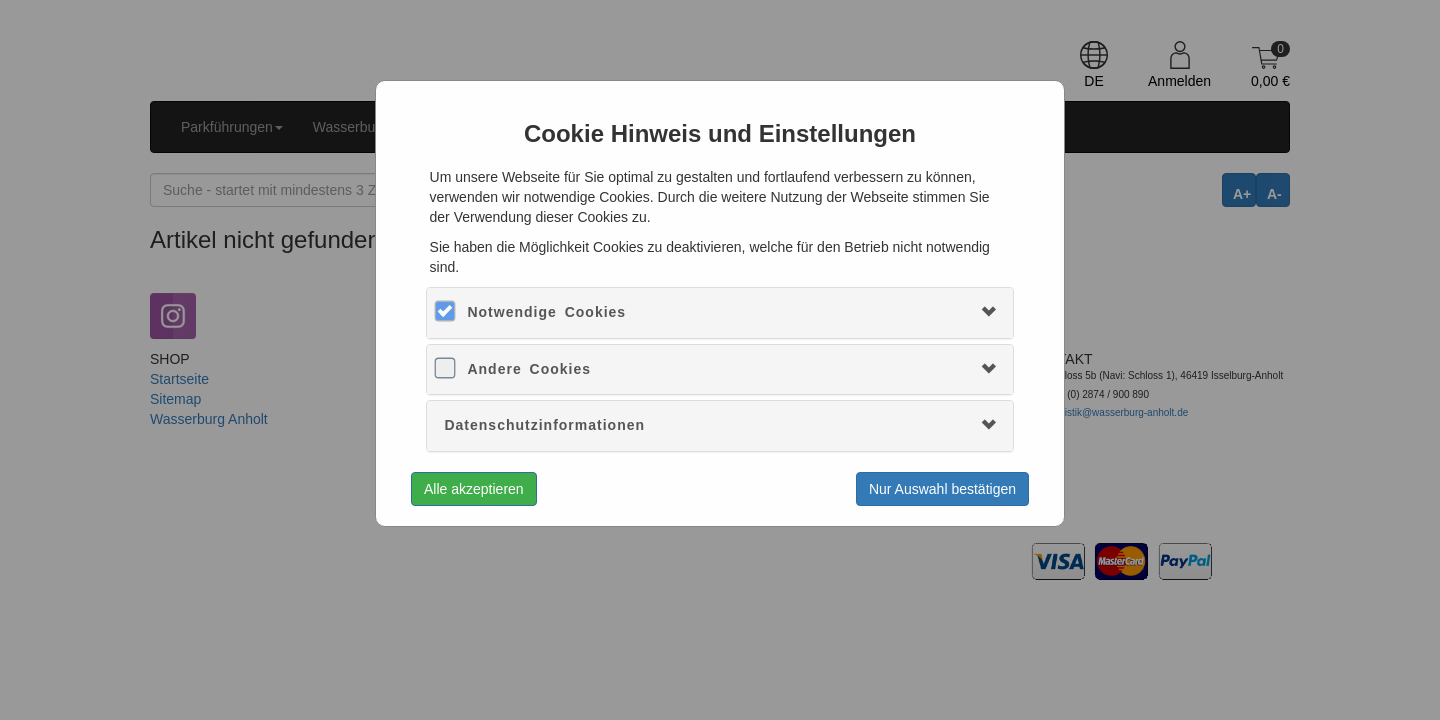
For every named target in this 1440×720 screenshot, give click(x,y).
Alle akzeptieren (474, 489)
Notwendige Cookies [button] (546, 312)
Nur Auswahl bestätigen (942, 489)
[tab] (719, 312)
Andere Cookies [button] (529, 369)
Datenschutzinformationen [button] (544, 425)
